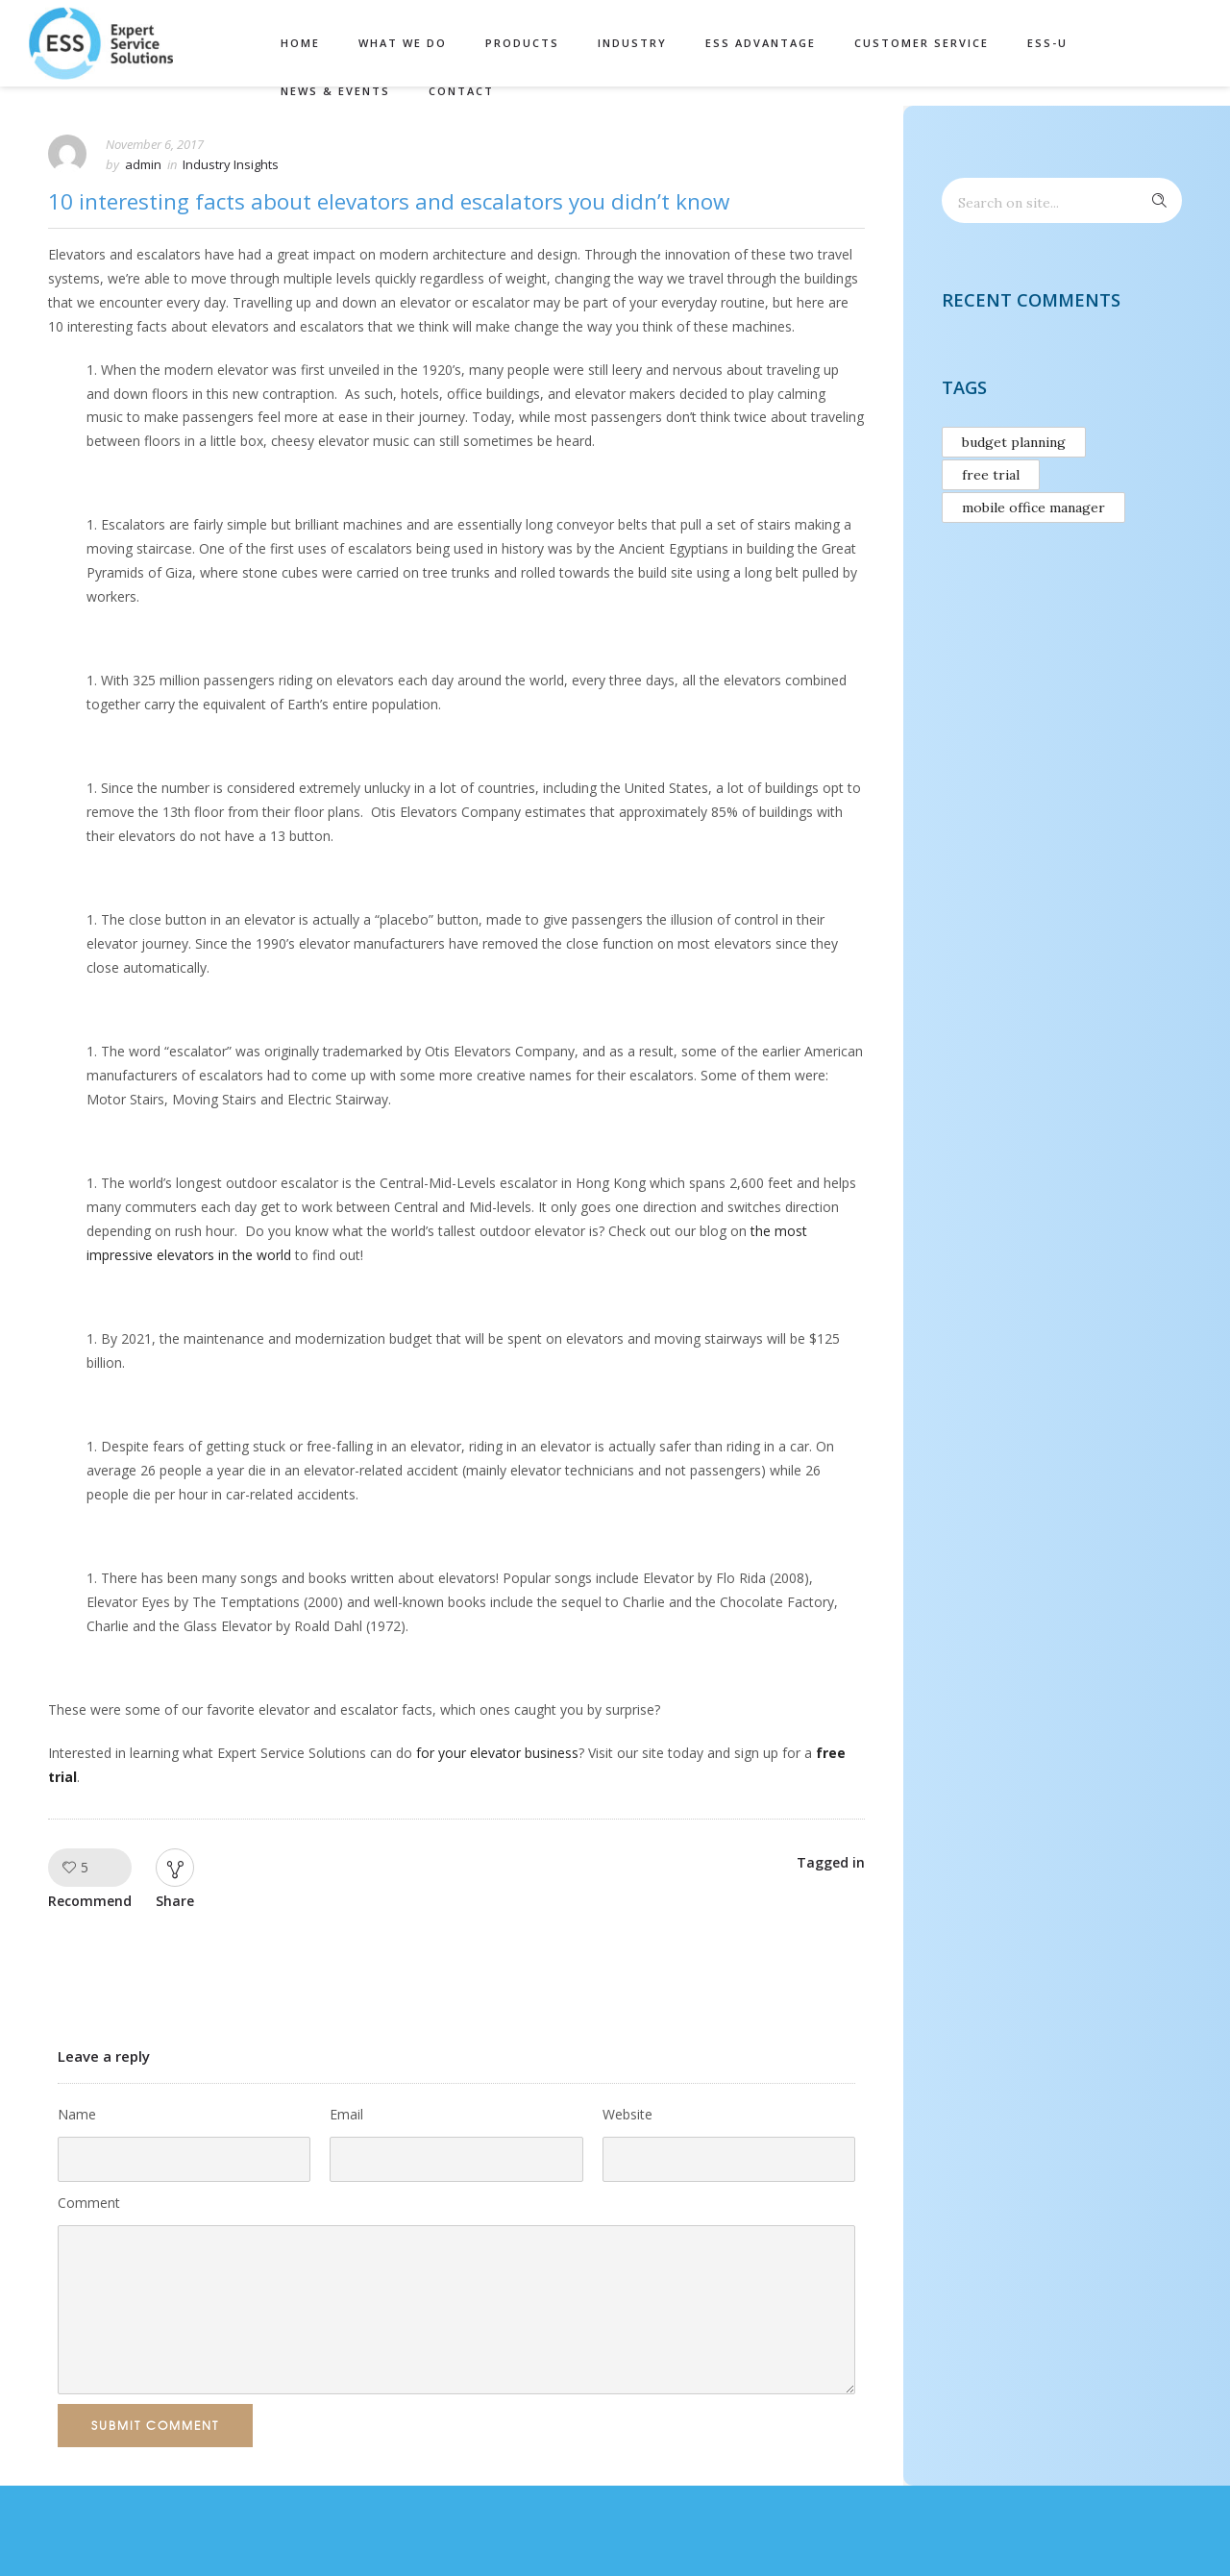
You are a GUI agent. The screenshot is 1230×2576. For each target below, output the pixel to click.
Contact (461, 91)
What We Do (402, 43)
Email (346, 2114)
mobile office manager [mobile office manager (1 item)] (1033, 507)
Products (522, 43)
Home (300, 43)
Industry (632, 43)
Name (77, 2114)
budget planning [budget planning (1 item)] (1014, 442)
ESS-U (1047, 43)
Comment (89, 2202)
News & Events (335, 91)
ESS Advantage (760, 43)
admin (143, 164)
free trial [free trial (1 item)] (991, 474)
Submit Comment (155, 2425)
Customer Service (921, 43)
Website (627, 2114)
